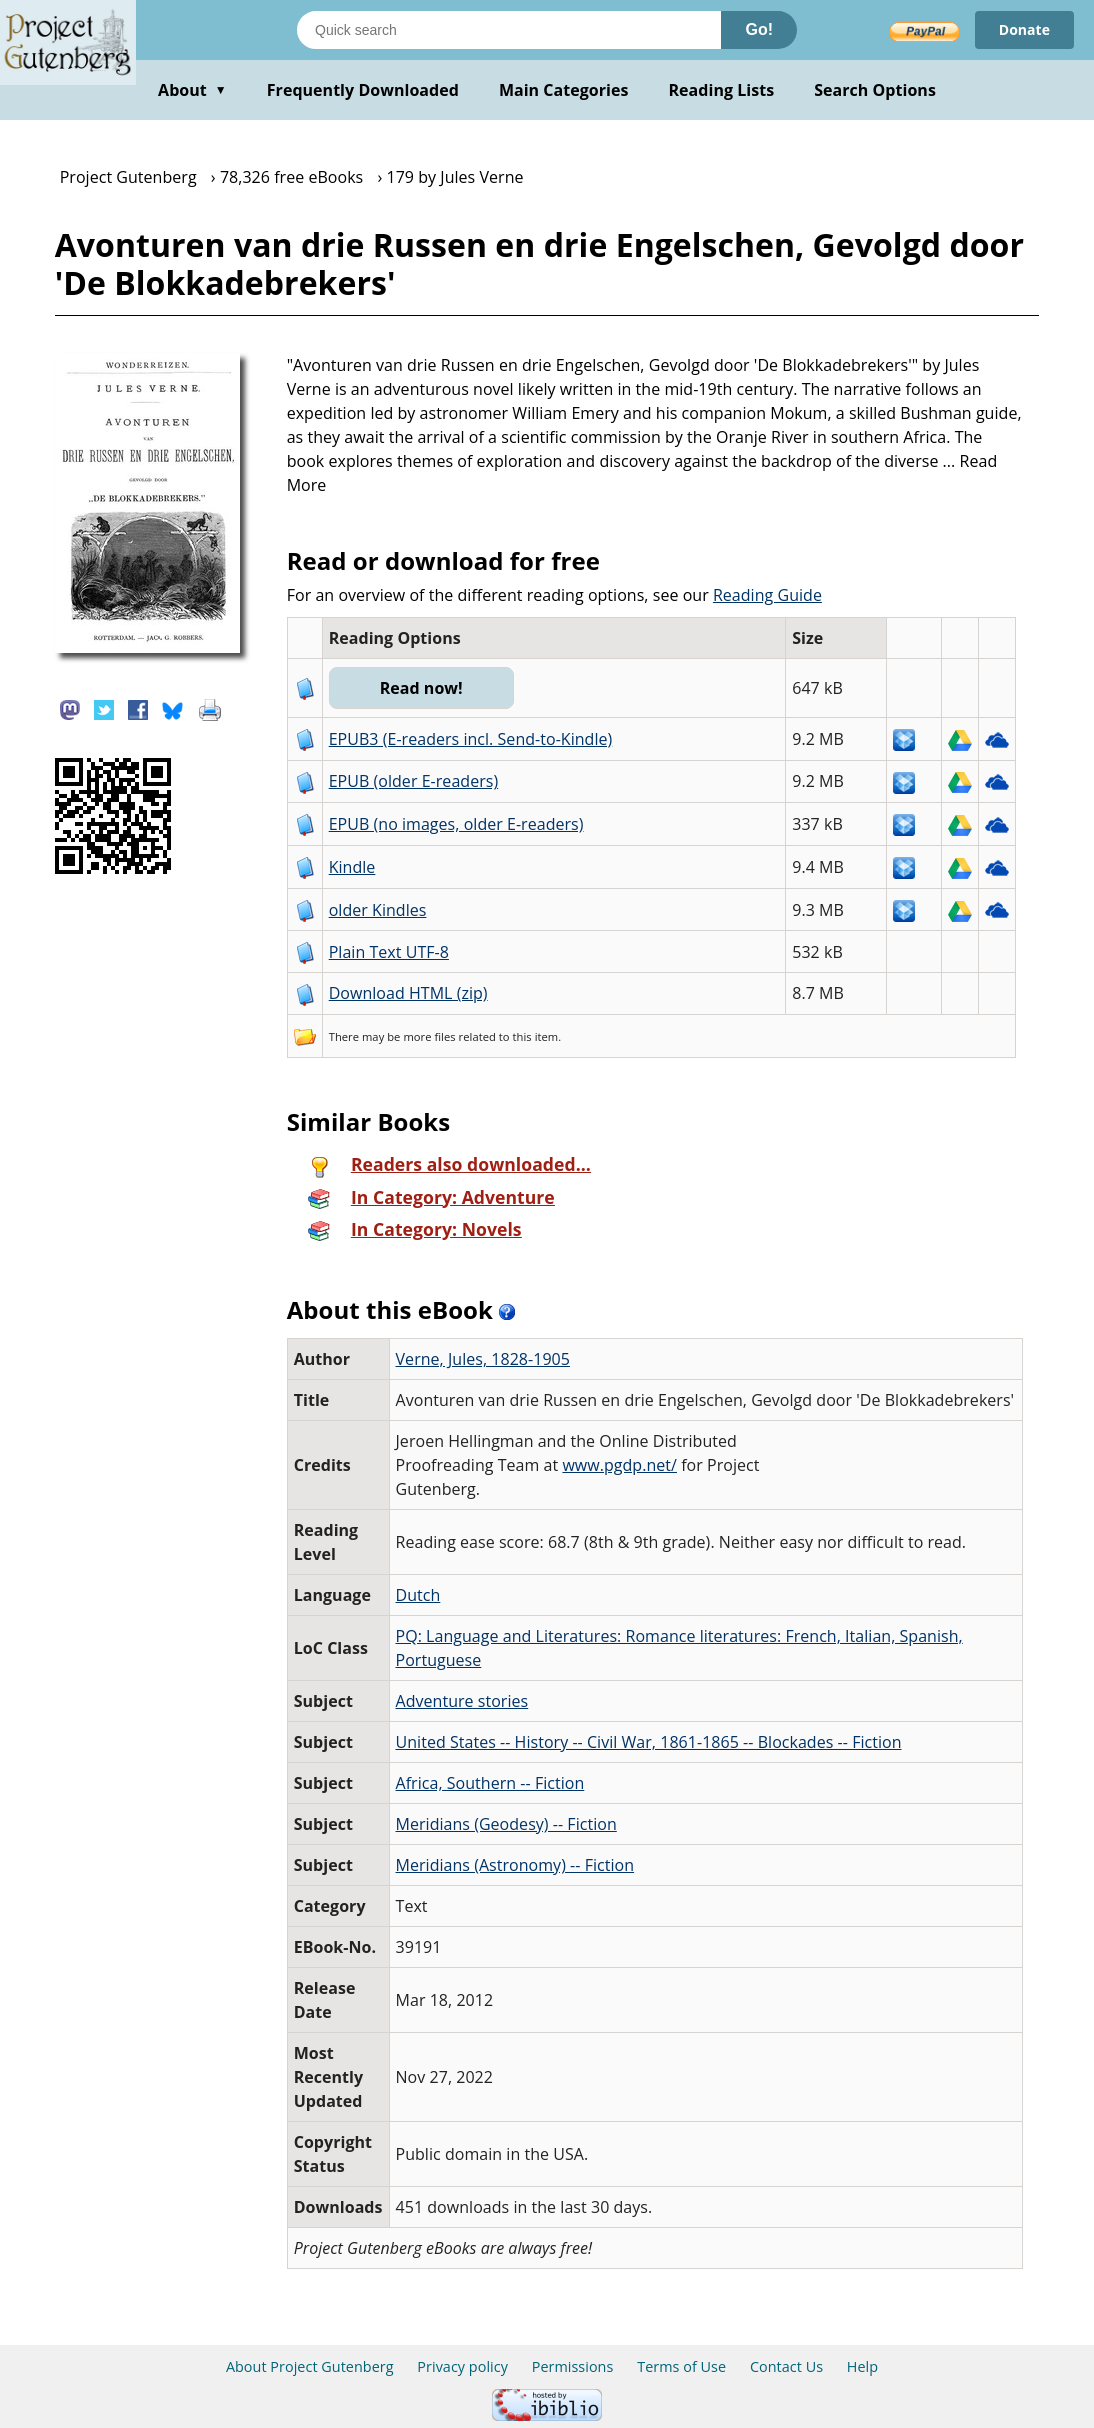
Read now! (421, 688)
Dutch (418, 1595)
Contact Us (786, 2366)
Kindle (352, 867)
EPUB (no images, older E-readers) (456, 824)
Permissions (573, 2366)
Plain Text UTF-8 (389, 952)
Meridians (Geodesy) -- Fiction (506, 1824)
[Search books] (509, 30)
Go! (759, 29)
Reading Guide (767, 595)
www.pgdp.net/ (619, 1465)
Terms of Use (681, 2366)
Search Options (875, 90)
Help (862, 2366)
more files (429, 1036)
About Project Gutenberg (310, 2366)
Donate (1024, 29)
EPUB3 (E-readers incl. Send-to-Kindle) (471, 739)
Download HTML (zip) (408, 993)
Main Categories (564, 90)
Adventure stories (462, 1701)
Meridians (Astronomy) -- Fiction (515, 1865)
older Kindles (378, 910)
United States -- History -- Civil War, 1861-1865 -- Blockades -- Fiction (649, 1742)
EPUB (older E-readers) (413, 781)
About (192, 90)
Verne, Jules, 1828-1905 (483, 1359)
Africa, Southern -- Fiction (490, 1783)
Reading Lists (722, 90)
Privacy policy (462, 2366)
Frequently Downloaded (363, 90)
